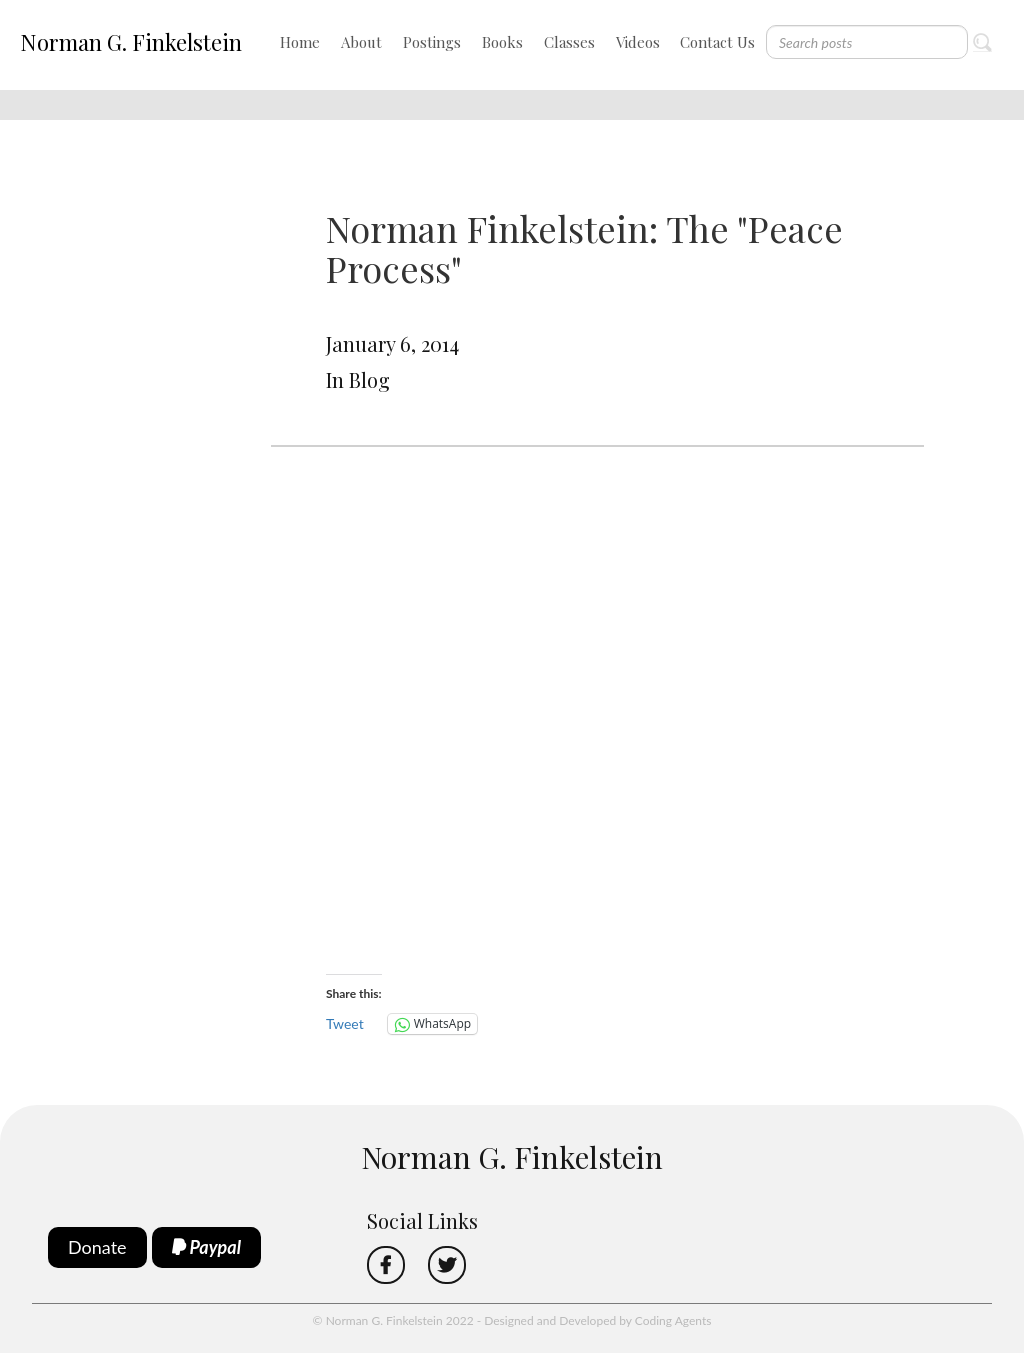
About (361, 42)
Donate (97, 1247)
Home (300, 42)
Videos (638, 42)
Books (502, 42)
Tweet (345, 1023)
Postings (432, 42)
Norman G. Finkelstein (131, 42)
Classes (569, 42)
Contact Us (717, 42)
